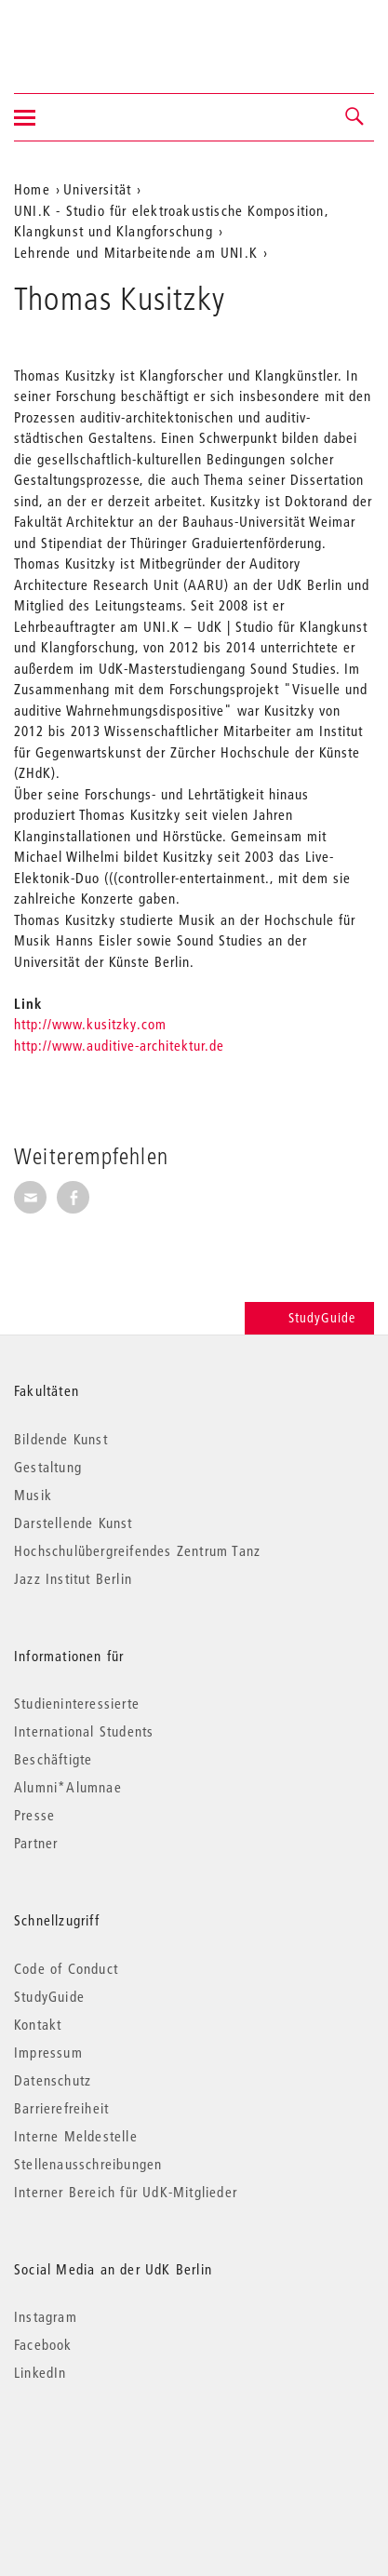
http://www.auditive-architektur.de (119, 1045)
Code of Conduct (66, 1968)
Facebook (43, 2344)
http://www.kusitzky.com (90, 1023)
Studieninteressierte (77, 1703)
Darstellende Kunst (73, 1522)
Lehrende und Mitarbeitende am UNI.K (136, 252)
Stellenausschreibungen (88, 2163)
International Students (84, 1731)
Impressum (48, 2052)
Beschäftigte (53, 1759)
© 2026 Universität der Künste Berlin (111, 2451)
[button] (355, 117)
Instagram (45, 2316)
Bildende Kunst (61, 1438)
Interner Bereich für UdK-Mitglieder (125, 2191)
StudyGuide (309, 1317)
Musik (33, 1494)
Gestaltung (48, 1466)
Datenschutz (52, 2080)
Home (32, 189)
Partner (36, 1842)
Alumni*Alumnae (68, 1787)
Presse (34, 1814)
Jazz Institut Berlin (73, 1578)
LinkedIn (40, 2372)
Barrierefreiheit (61, 2108)
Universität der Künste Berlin (87, 34)
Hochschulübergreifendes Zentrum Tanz (137, 1550)
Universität (97, 189)
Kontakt (37, 2024)
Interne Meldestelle (76, 2136)
